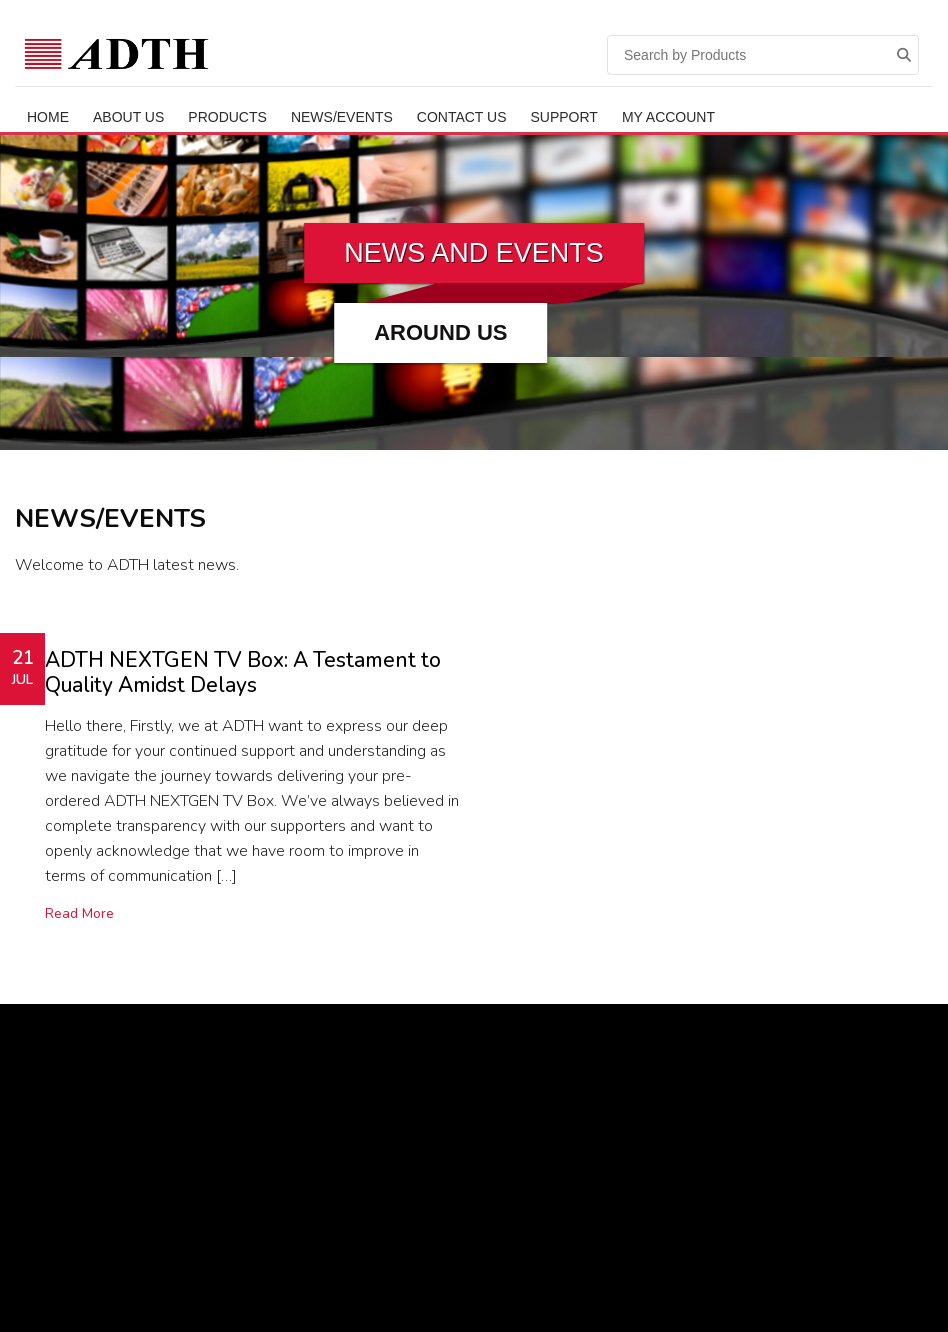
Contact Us (462, 117)
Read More (79, 913)
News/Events (342, 117)
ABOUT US (128, 117)
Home (48, 117)
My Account (668, 117)
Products (227, 117)
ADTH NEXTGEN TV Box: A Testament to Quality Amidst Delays (243, 672)
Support (564, 117)
